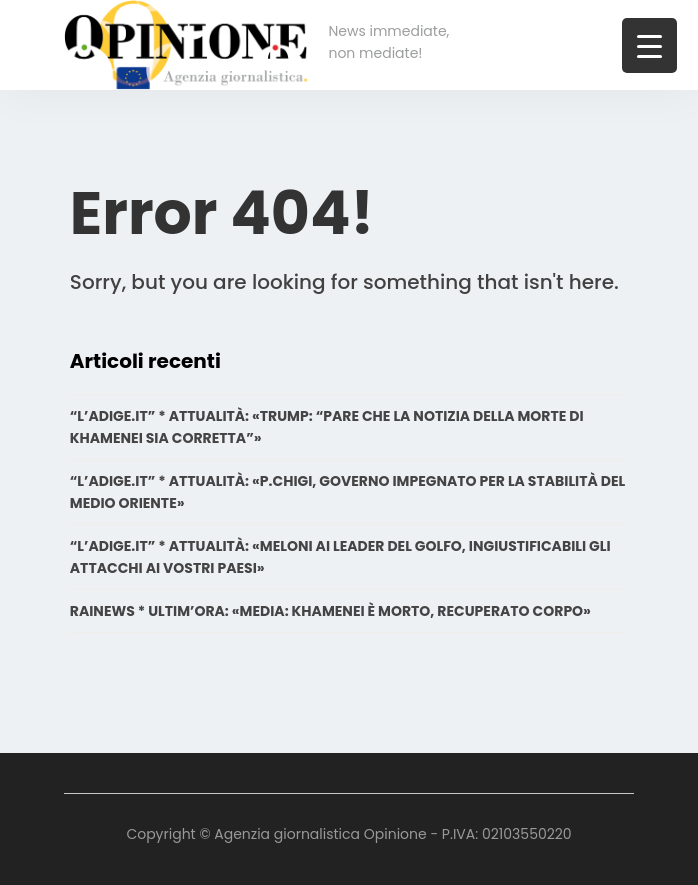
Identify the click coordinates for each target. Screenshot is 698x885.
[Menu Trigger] (649, 45)
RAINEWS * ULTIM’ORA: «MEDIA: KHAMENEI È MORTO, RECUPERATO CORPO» (330, 611)
